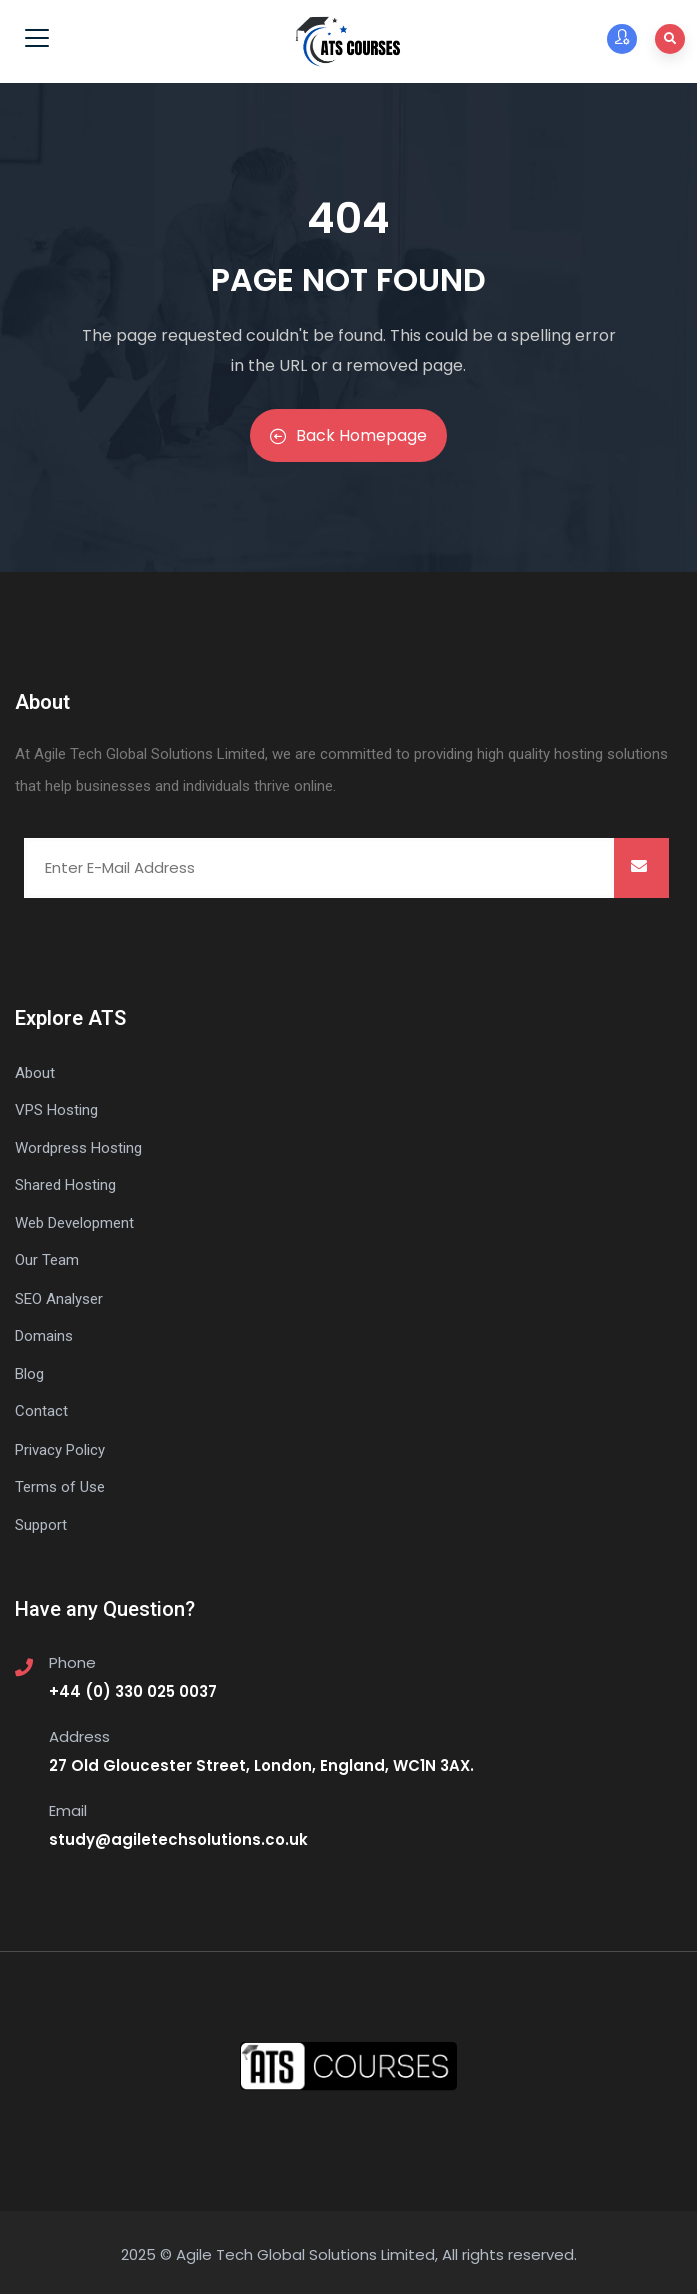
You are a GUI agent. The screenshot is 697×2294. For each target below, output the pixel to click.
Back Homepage (348, 435)
